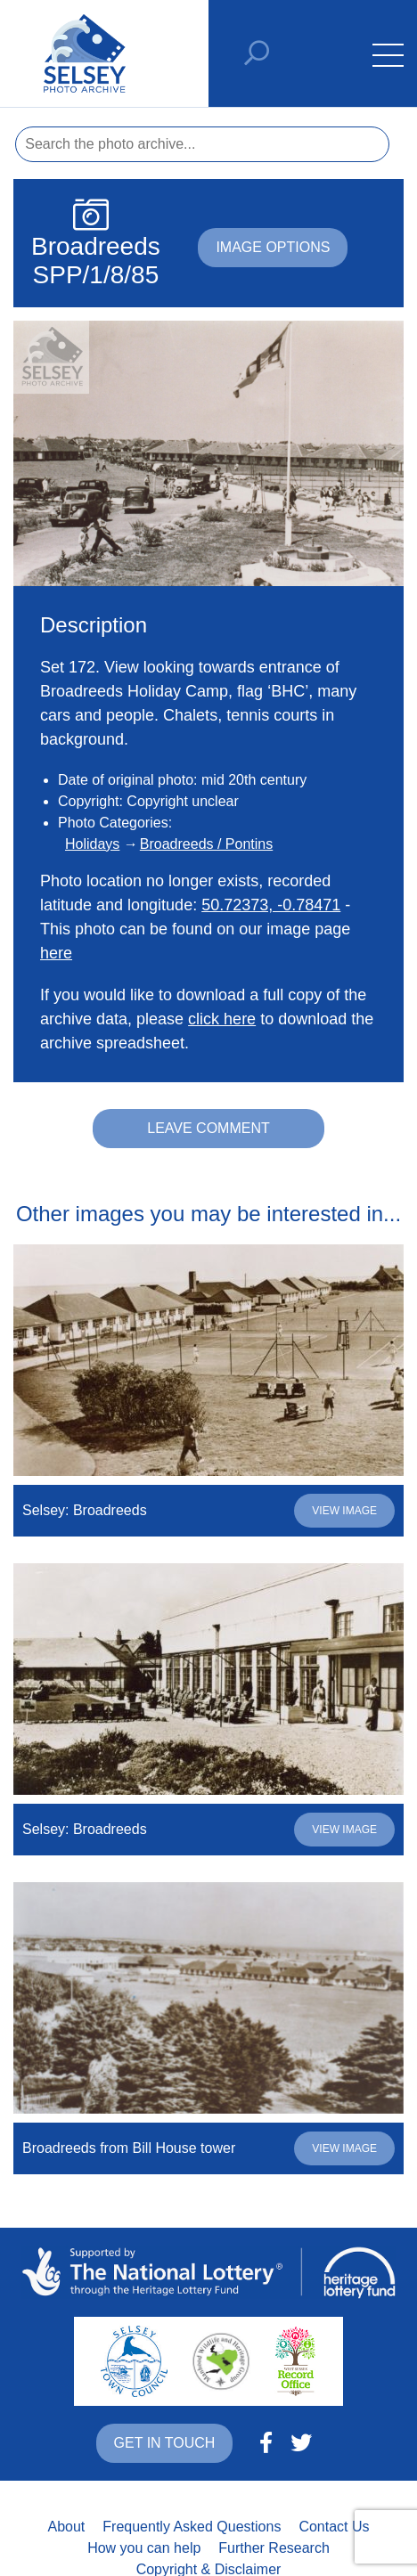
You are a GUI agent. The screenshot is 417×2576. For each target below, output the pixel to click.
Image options (273, 247)
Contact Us (333, 2526)
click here (222, 1019)
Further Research (274, 2548)
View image (344, 1510)
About (66, 2526)
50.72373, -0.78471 (270, 905)
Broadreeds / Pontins (206, 844)
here (56, 953)
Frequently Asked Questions (191, 2526)
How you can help (143, 2548)
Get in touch (165, 2442)
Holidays (92, 844)
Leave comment (208, 1128)
